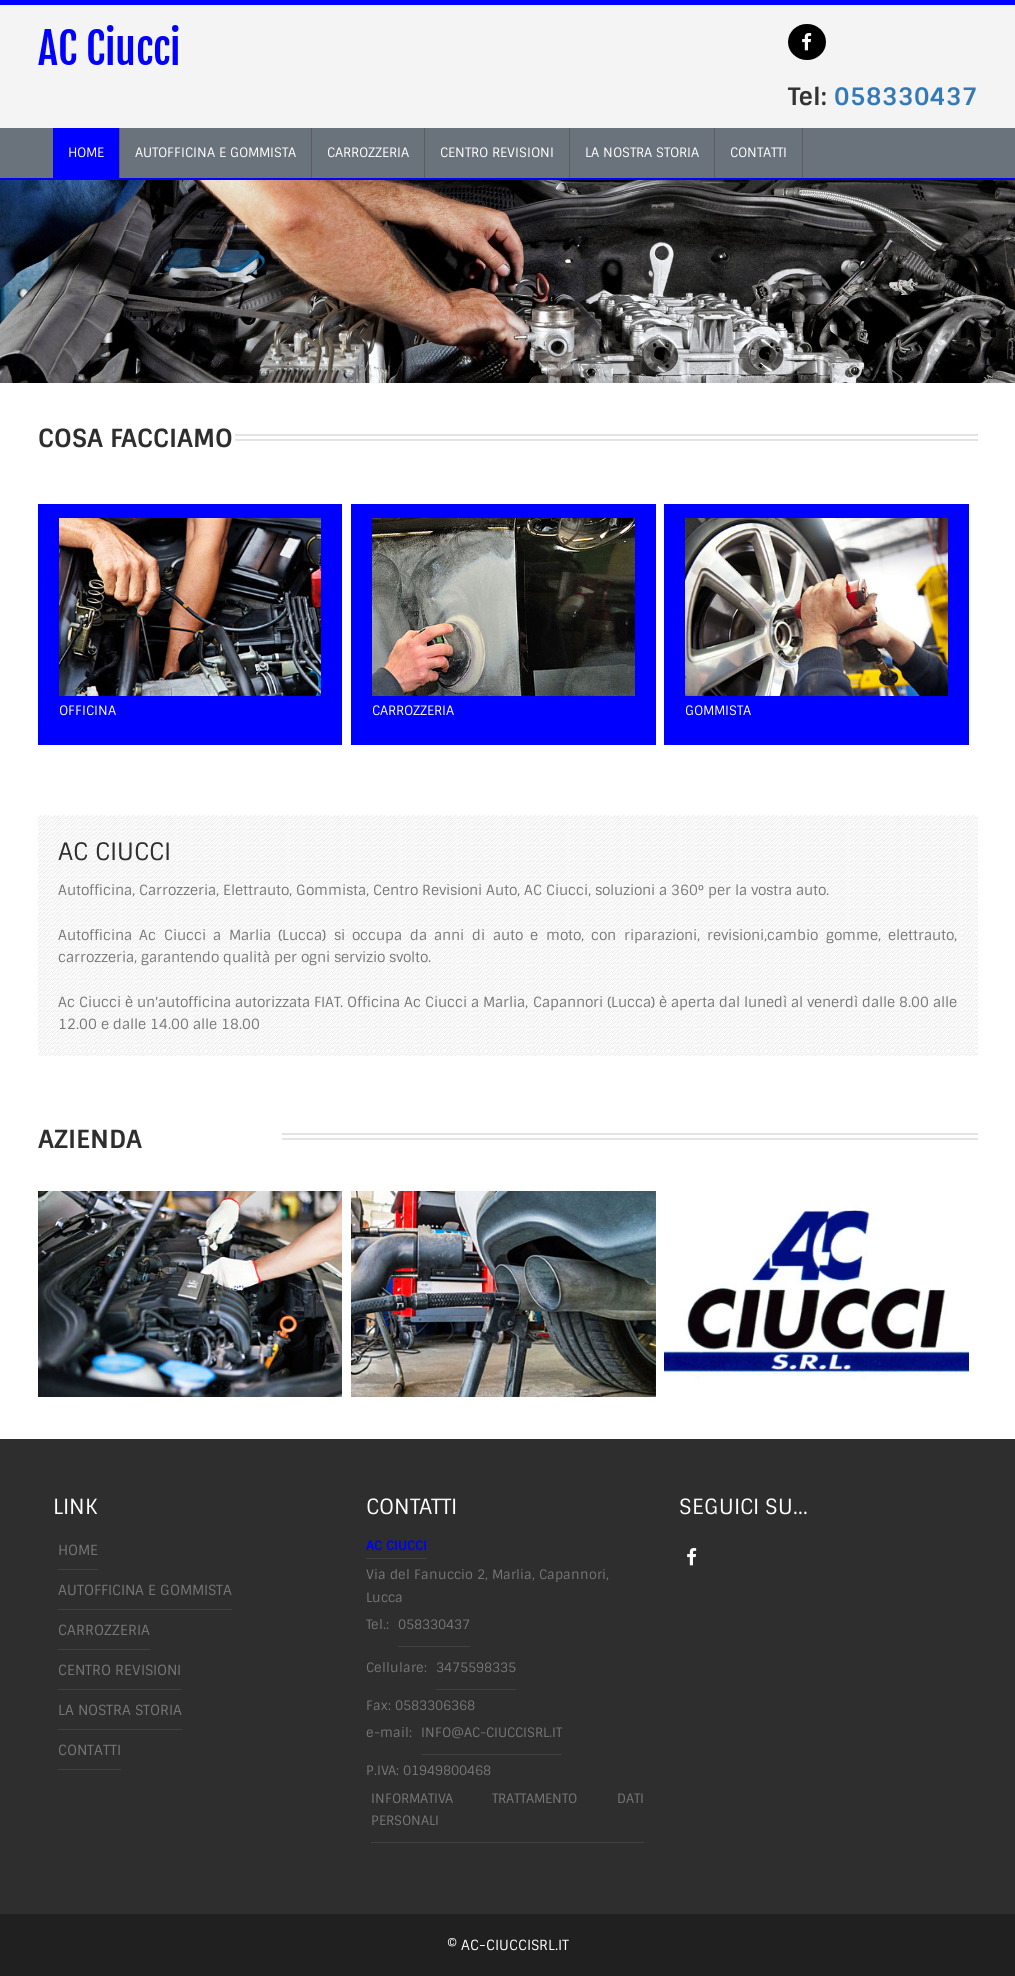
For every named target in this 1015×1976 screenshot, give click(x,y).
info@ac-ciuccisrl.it (491, 1732)
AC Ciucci (109, 49)
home (86, 152)
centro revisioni (497, 152)
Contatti (89, 1750)
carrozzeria (368, 152)
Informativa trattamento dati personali (507, 1810)
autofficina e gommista (215, 152)
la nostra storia (642, 152)
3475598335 (476, 1667)
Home (78, 1550)
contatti (758, 152)
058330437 (906, 96)
